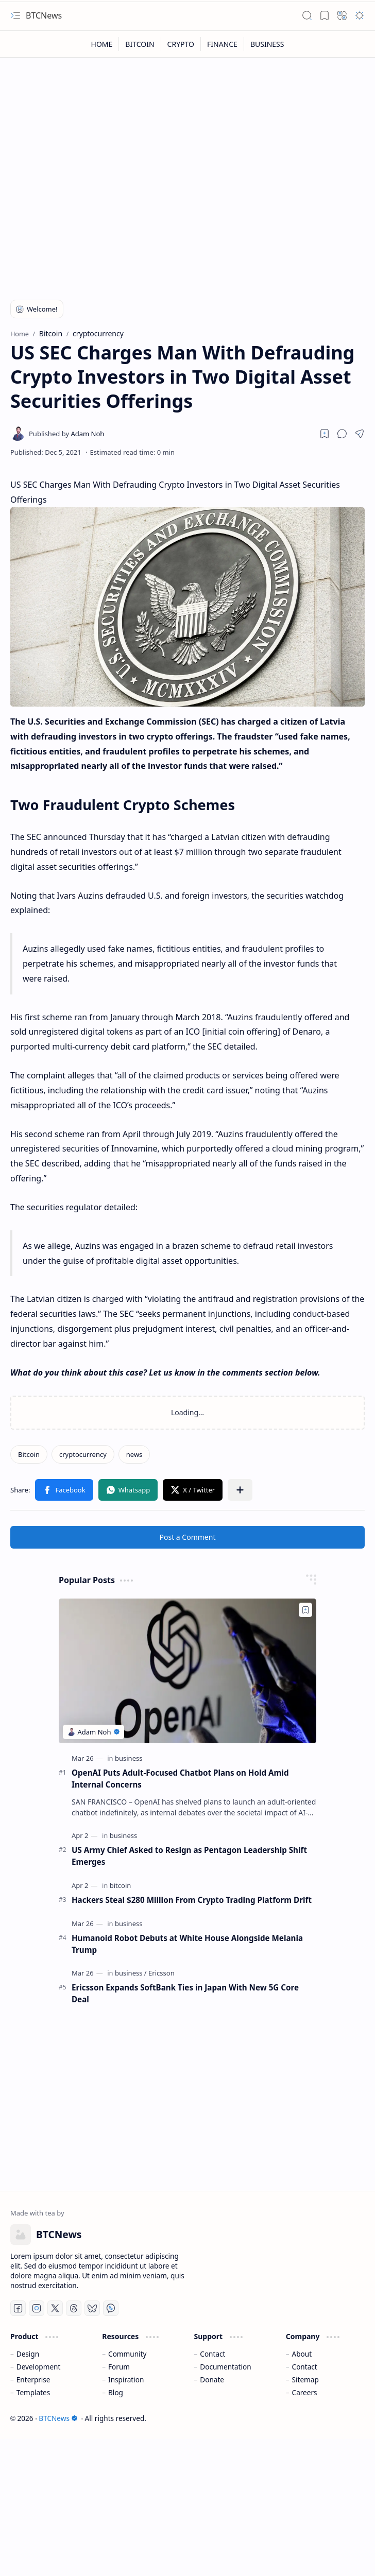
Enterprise (33, 2379)
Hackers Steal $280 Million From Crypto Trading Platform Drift (192, 1900)
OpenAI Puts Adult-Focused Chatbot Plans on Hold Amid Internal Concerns (180, 1778)
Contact (212, 2354)
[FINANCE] (222, 44)
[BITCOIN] (140, 44)
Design (27, 2354)
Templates (33, 2392)
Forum (119, 2367)
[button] (15, 15)
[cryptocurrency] (83, 1454)
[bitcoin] (120, 1885)
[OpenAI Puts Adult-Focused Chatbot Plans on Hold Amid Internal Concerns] (187, 1671)
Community (127, 2354)
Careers (304, 2392)
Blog (115, 2392)
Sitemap (305, 2379)
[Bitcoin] (28, 1454)
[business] (129, 1758)
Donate (212, 2379)
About (302, 2354)
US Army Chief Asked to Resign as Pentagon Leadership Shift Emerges (189, 1856)
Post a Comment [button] (188, 1537)
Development (38, 2367)
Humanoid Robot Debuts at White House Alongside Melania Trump (187, 1944)
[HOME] (102, 44)
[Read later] (324, 433)
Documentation (225, 2367)
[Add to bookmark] (305, 1610)
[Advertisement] (152, 207)
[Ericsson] (161, 1973)
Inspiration (126, 2379)
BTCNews (44, 15)
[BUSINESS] (267, 44)
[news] (134, 1454)
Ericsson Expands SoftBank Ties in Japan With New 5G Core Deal (185, 1993)
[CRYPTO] (181, 44)
